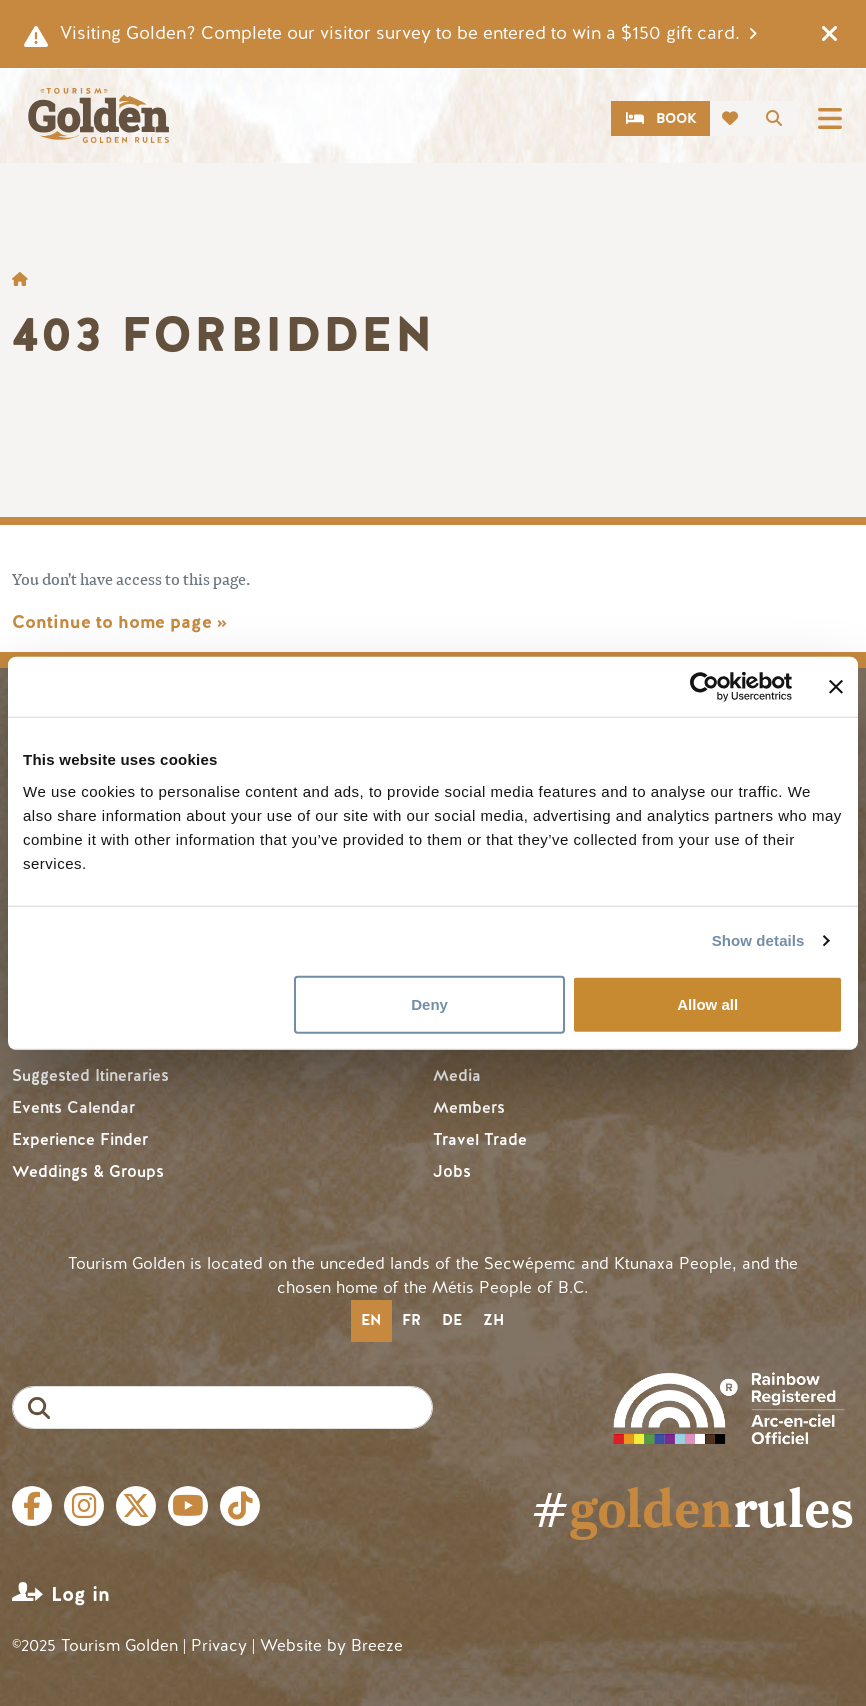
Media (457, 1075)
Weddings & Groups (88, 1171)
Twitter (136, 1506)
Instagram (84, 1506)
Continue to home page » (119, 622)
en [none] (371, 1320)
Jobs (452, 1171)
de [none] (452, 1320)
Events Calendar (73, 1107)
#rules (692, 1507)
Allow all (707, 1003)
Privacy (219, 1645)
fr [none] (411, 1320)
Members (469, 1107)
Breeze (377, 1645)
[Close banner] (836, 687)
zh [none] (493, 1320)
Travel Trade (480, 1139)
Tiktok (240, 1506)
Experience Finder (80, 1139)
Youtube (188, 1506)
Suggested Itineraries (90, 1075)
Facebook (32, 1506)
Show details (758, 940)
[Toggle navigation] (830, 118)
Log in (80, 1594)
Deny (429, 1003)
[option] (412, 1321)
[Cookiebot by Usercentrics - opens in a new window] (704, 687)
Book (676, 118)
